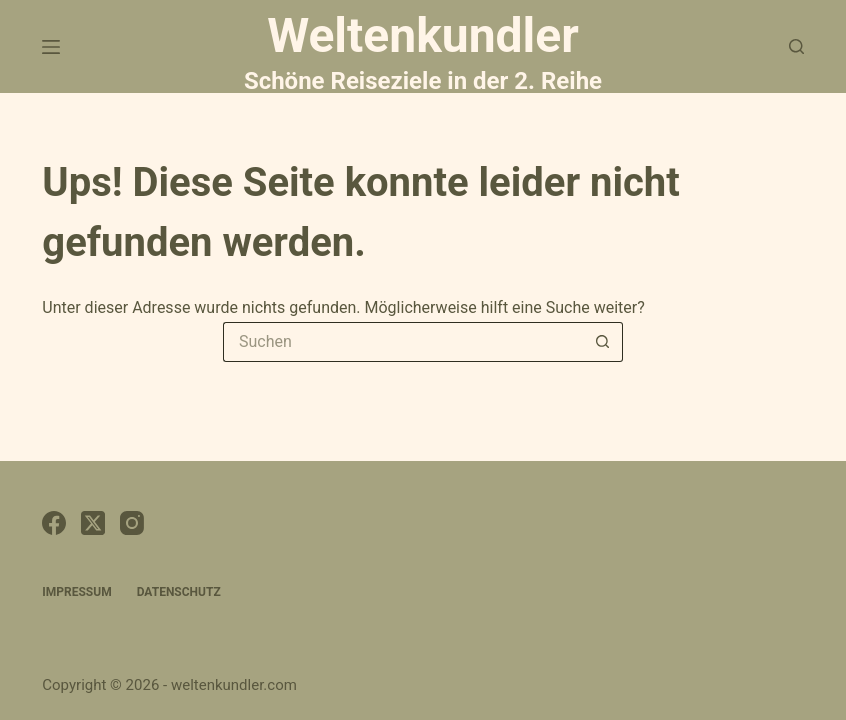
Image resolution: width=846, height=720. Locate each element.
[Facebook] (54, 523)
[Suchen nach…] (403, 342)
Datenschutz (179, 592)
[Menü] (51, 47)
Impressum (76, 592)
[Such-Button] (603, 342)
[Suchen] (796, 46)
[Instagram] (132, 523)
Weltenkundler (423, 50)
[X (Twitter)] (93, 523)
